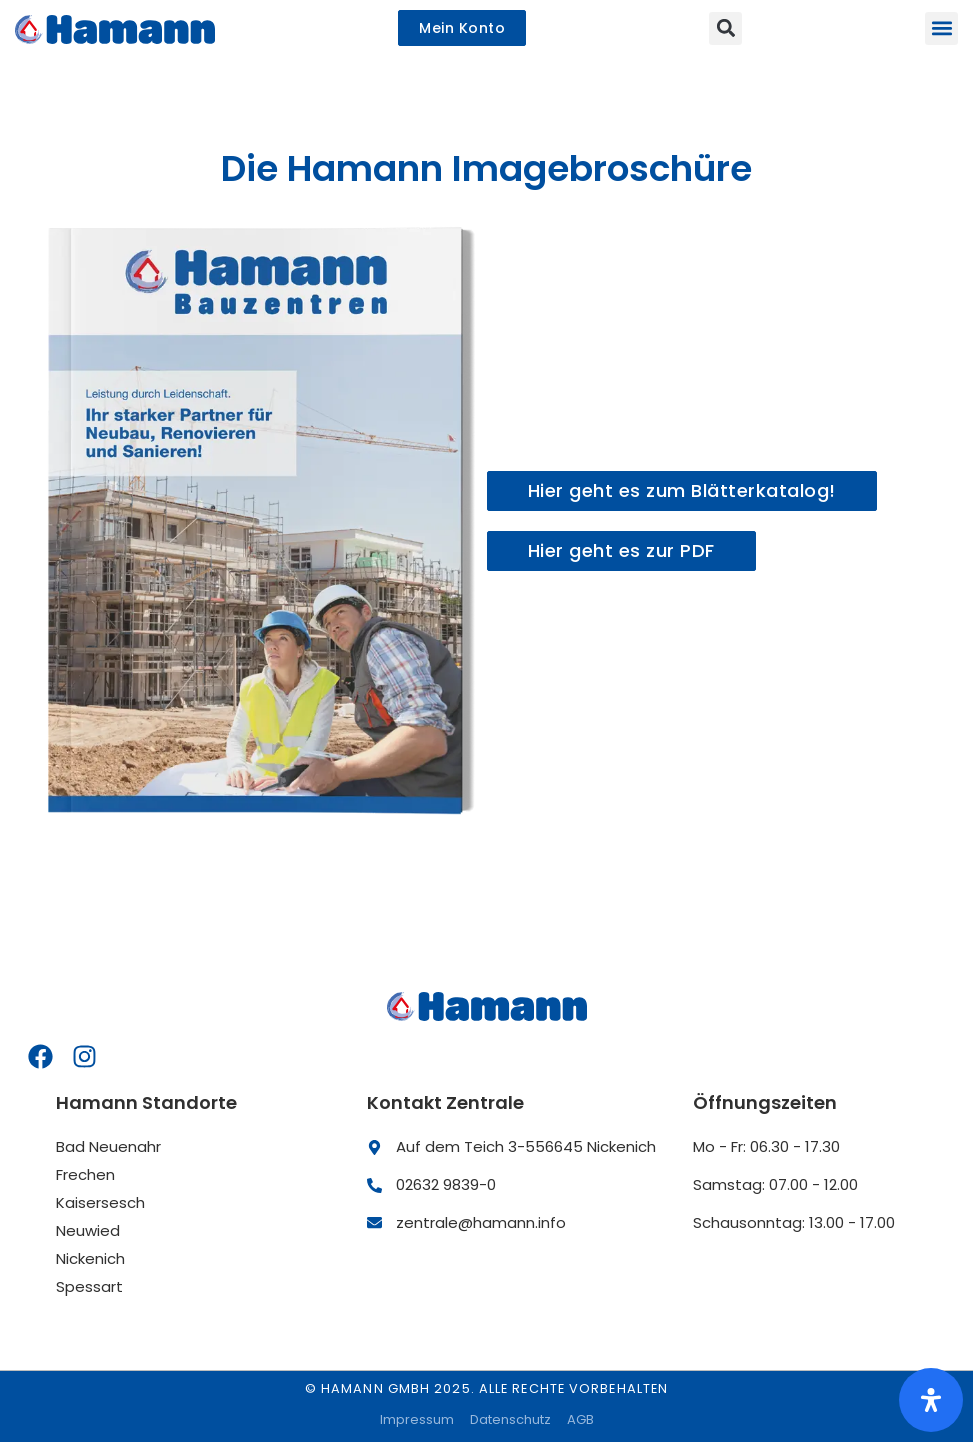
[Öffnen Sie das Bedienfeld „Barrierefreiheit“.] (931, 1400)
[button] (941, 28)
